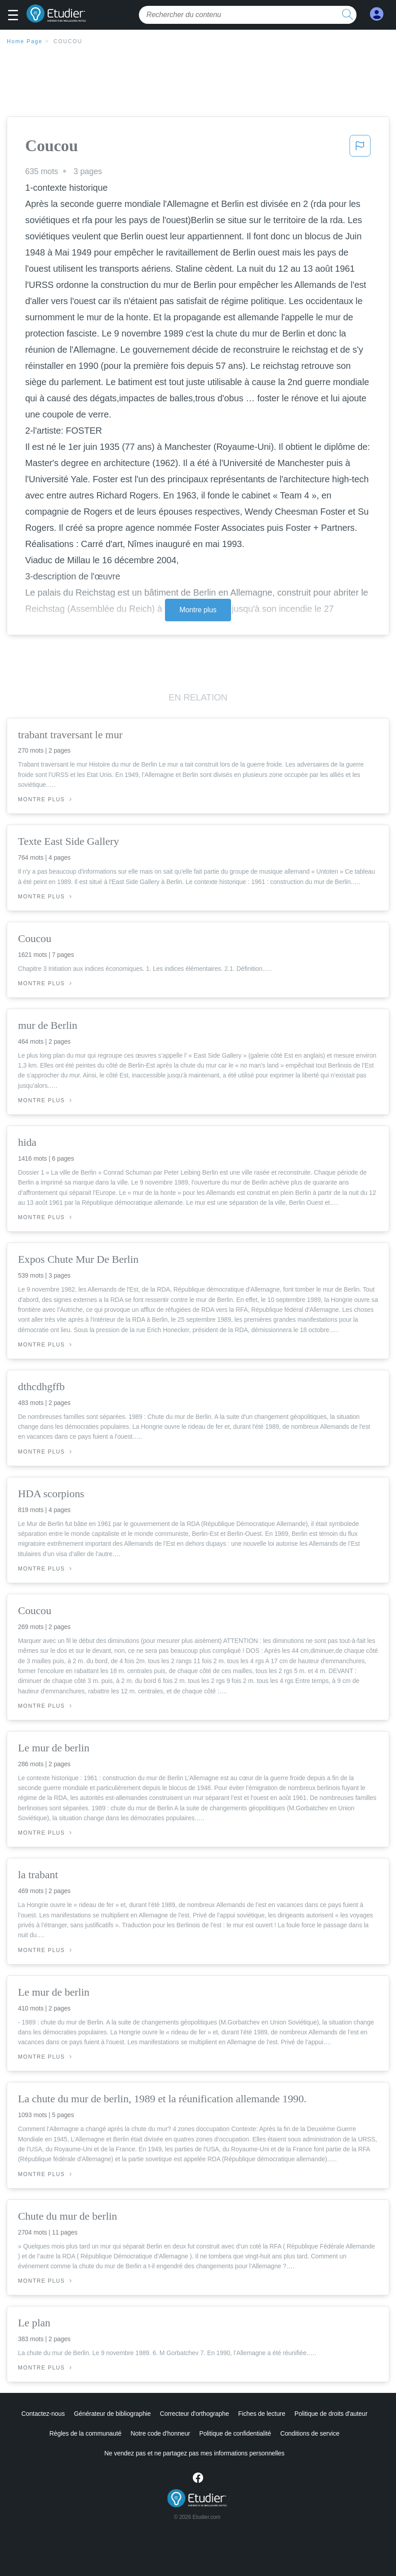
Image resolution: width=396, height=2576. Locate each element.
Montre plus (198, 610)
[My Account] (376, 14)
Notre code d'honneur (160, 2433)
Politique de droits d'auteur (331, 2413)
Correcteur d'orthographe (194, 2413)
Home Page (25, 41)
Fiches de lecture (261, 2413)
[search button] (347, 15)
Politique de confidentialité (235, 2433)
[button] (16, 16)
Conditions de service (309, 2433)
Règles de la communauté (85, 2433)
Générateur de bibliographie (112, 2413)
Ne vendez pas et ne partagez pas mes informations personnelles (194, 2453)
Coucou (67, 41)
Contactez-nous (43, 2413)
